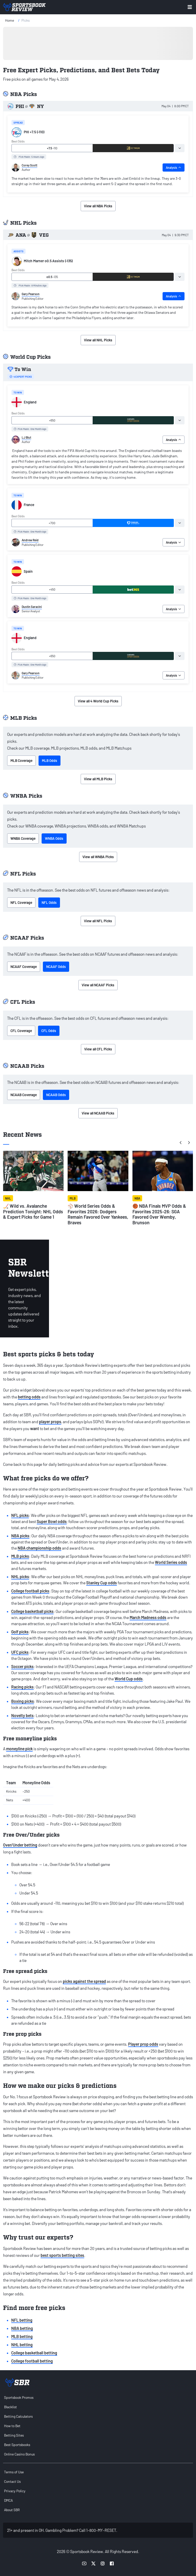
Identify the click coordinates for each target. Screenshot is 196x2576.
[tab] (180, 148)
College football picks (30, 1590)
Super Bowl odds (52, 1521)
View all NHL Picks (98, 340)
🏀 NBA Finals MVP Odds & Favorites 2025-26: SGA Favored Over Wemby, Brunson (159, 1214)
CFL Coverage (21, 1030)
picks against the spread (84, 1981)
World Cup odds (129, 1678)
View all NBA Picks (98, 206)
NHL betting (22, 2344)
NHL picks (20, 1576)
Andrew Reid (30, 540)
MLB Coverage (21, 760)
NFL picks (20, 1515)
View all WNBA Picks (98, 857)
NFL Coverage (21, 902)
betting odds (29, 1396)
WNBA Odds (54, 838)
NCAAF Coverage (23, 966)
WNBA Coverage (22, 838)
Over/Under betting (20, 1844)
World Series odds (171, 1562)
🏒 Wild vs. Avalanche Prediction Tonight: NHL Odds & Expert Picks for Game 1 (33, 1211)
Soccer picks (22, 1666)
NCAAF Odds (56, 966)
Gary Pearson (31, 294)
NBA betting (22, 2328)
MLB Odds (49, 760)
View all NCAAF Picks (98, 985)
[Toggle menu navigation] (189, 7)
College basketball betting (34, 2352)
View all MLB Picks (98, 779)
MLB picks (20, 1556)
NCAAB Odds (56, 1095)
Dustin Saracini (32, 606)
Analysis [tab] (173, 167)
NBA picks (20, 1535)
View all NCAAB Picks (98, 1113)
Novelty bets (22, 1715)
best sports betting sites (62, 2255)
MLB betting (22, 2336)
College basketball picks (32, 1611)
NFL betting (21, 2320)
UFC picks (20, 1652)
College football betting (32, 2360)
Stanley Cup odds (101, 1582)
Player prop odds (143, 2044)
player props (50, 1421)
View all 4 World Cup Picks (98, 701)
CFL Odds (48, 1030)
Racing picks (22, 1686)
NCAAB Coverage (23, 1095)
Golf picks (20, 1631)
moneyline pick (19, 1748)
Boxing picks (22, 1701)
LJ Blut (26, 437)
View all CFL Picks (98, 1049)
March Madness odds (148, 1617)
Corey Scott (29, 165)
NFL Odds (49, 902)
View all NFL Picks (98, 921)
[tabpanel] (98, 182)
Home (9, 20)
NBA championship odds (39, 1547)
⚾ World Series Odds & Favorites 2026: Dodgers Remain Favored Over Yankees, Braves (98, 1214)
